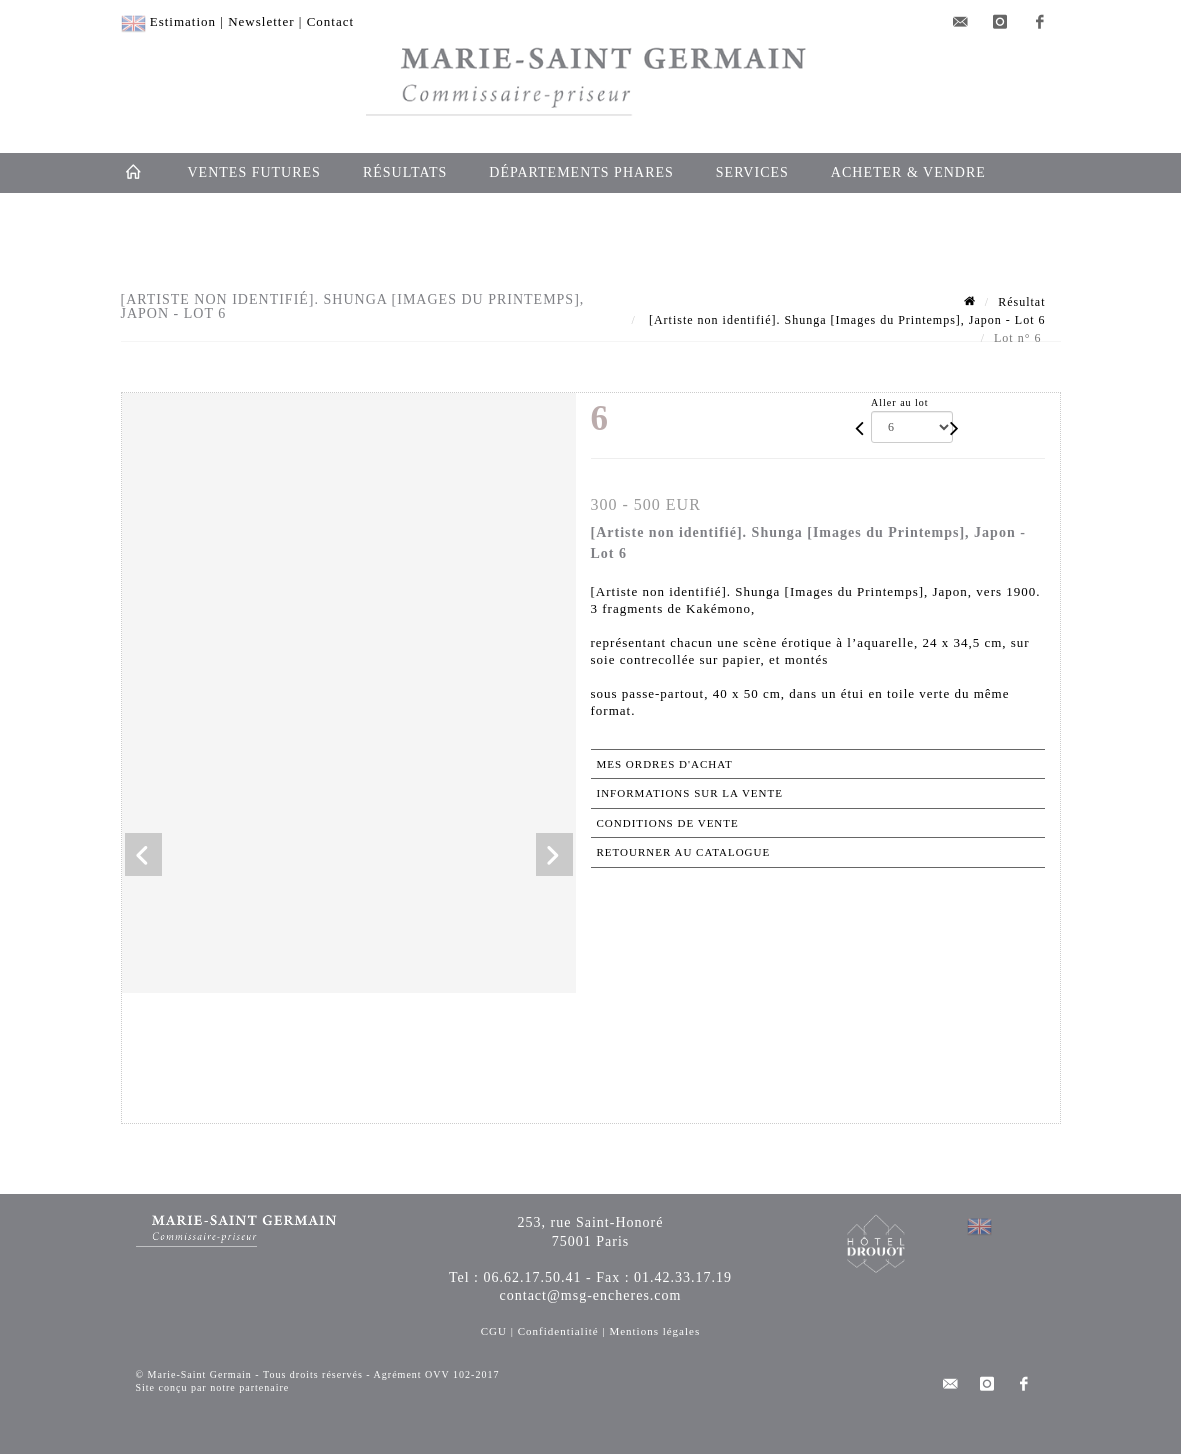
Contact (330, 21)
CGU (494, 1331)
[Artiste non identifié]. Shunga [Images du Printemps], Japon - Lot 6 (845, 320)
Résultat (1021, 302)
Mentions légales (654, 1331)
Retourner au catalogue (684, 852)
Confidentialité (558, 1331)
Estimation (183, 21)
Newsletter (261, 21)
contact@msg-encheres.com (591, 1295)
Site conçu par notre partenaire (213, 1387)
